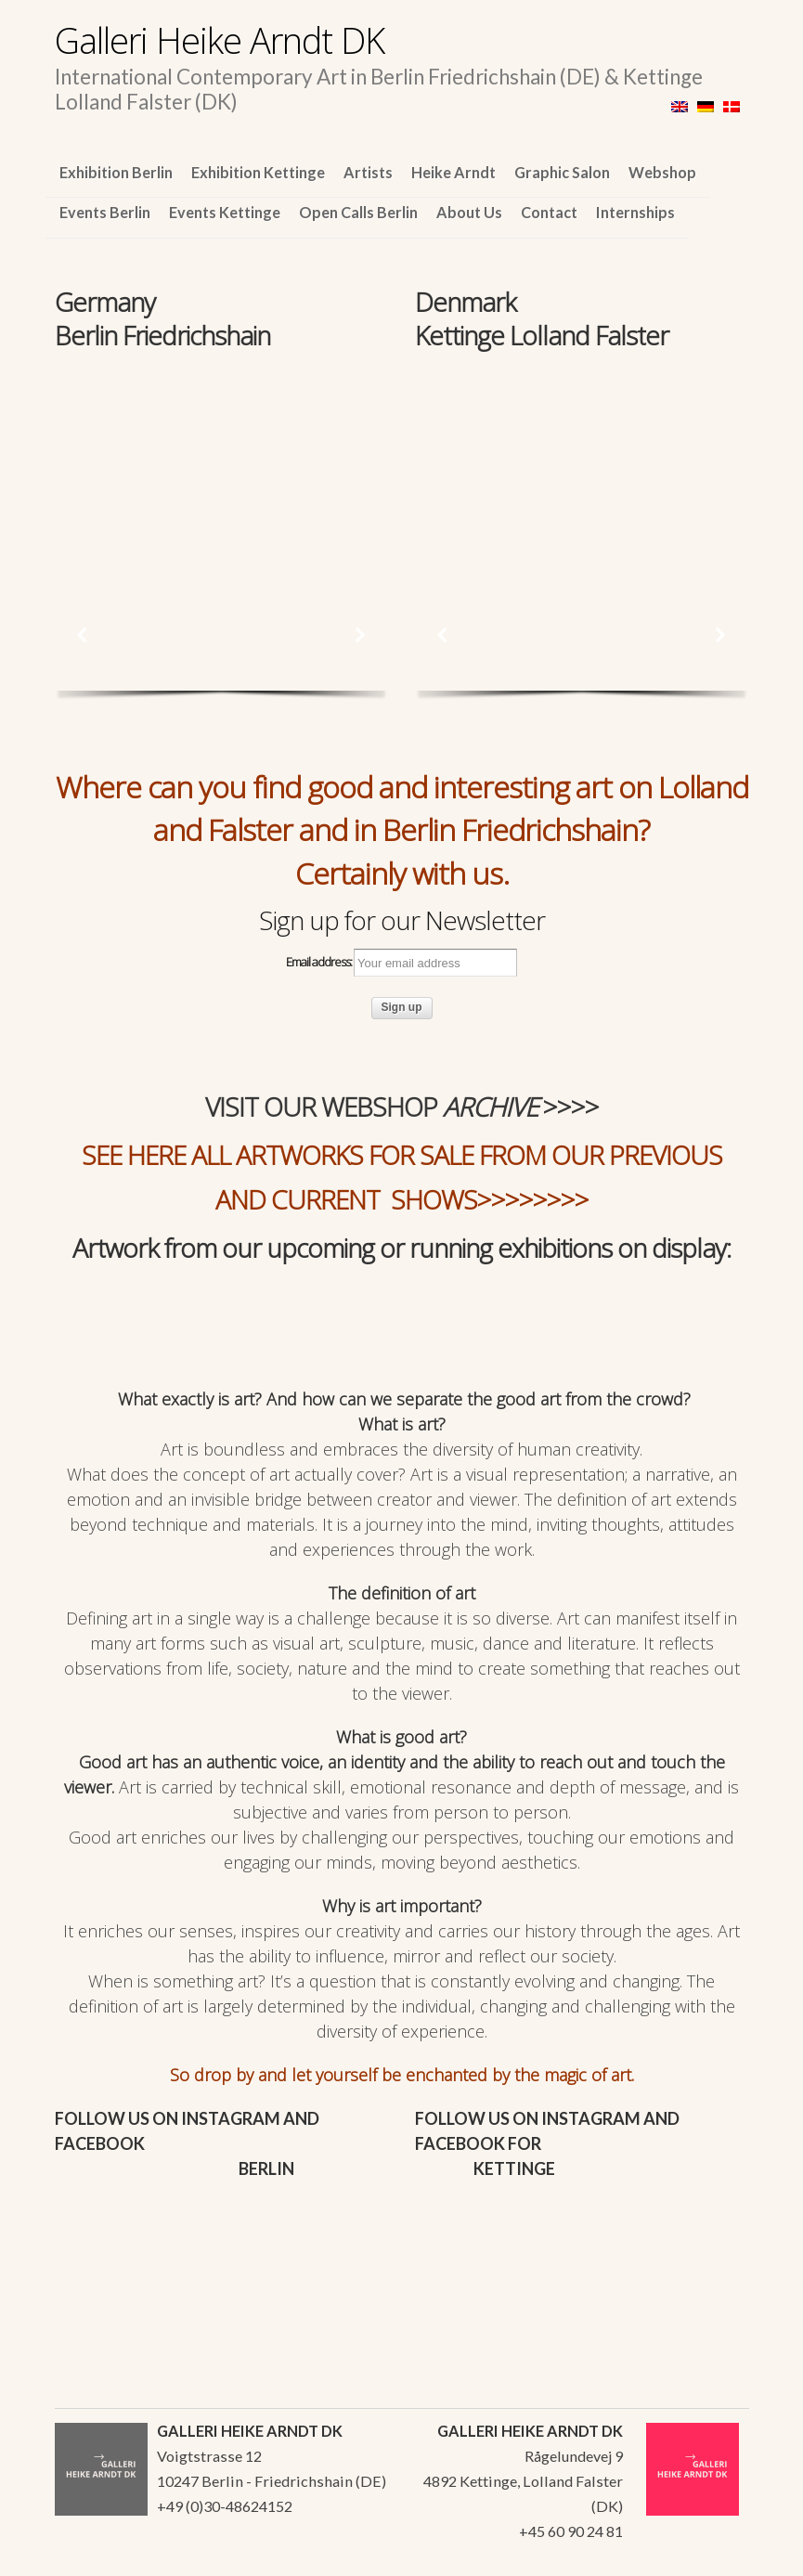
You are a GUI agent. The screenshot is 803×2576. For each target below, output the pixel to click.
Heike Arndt (453, 172)
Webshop (662, 172)
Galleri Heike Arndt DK (219, 40)
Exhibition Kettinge (258, 172)
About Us (469, 212)
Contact (549, 212)
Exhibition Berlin (116, 172)
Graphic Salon (562, 172)
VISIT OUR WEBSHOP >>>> (402, 1106)
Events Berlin (104, 212)
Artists (368, 172)
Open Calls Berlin (358, 212)
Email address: (401, 963)
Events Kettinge (224, 212)
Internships (635, 212)
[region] (221, 458)
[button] (83, 635)
